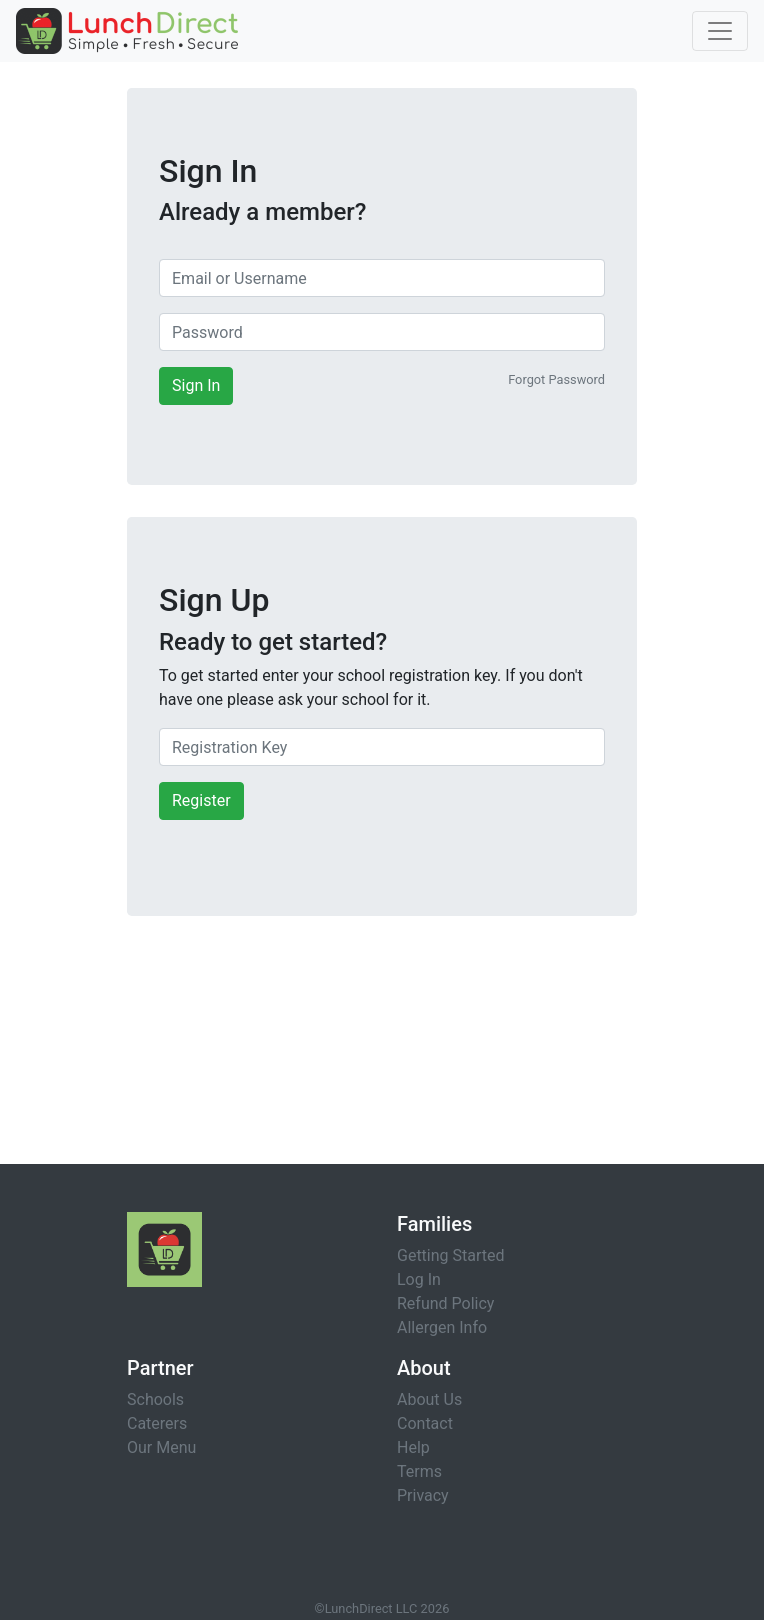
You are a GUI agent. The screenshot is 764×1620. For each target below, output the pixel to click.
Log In (419, 1279)
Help (413, 1447)
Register (201, 800)
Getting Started (451, 1255)
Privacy (423, 1495)
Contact (425, 1423)
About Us (429, 1399)
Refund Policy (445, 1303)
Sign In (196, 385)
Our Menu (161, 1447)
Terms (419, 1471)
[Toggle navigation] (720, 31)
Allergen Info (442, 1327)
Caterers (157, 1423)
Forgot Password (556, 379)
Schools (155, 1399)
